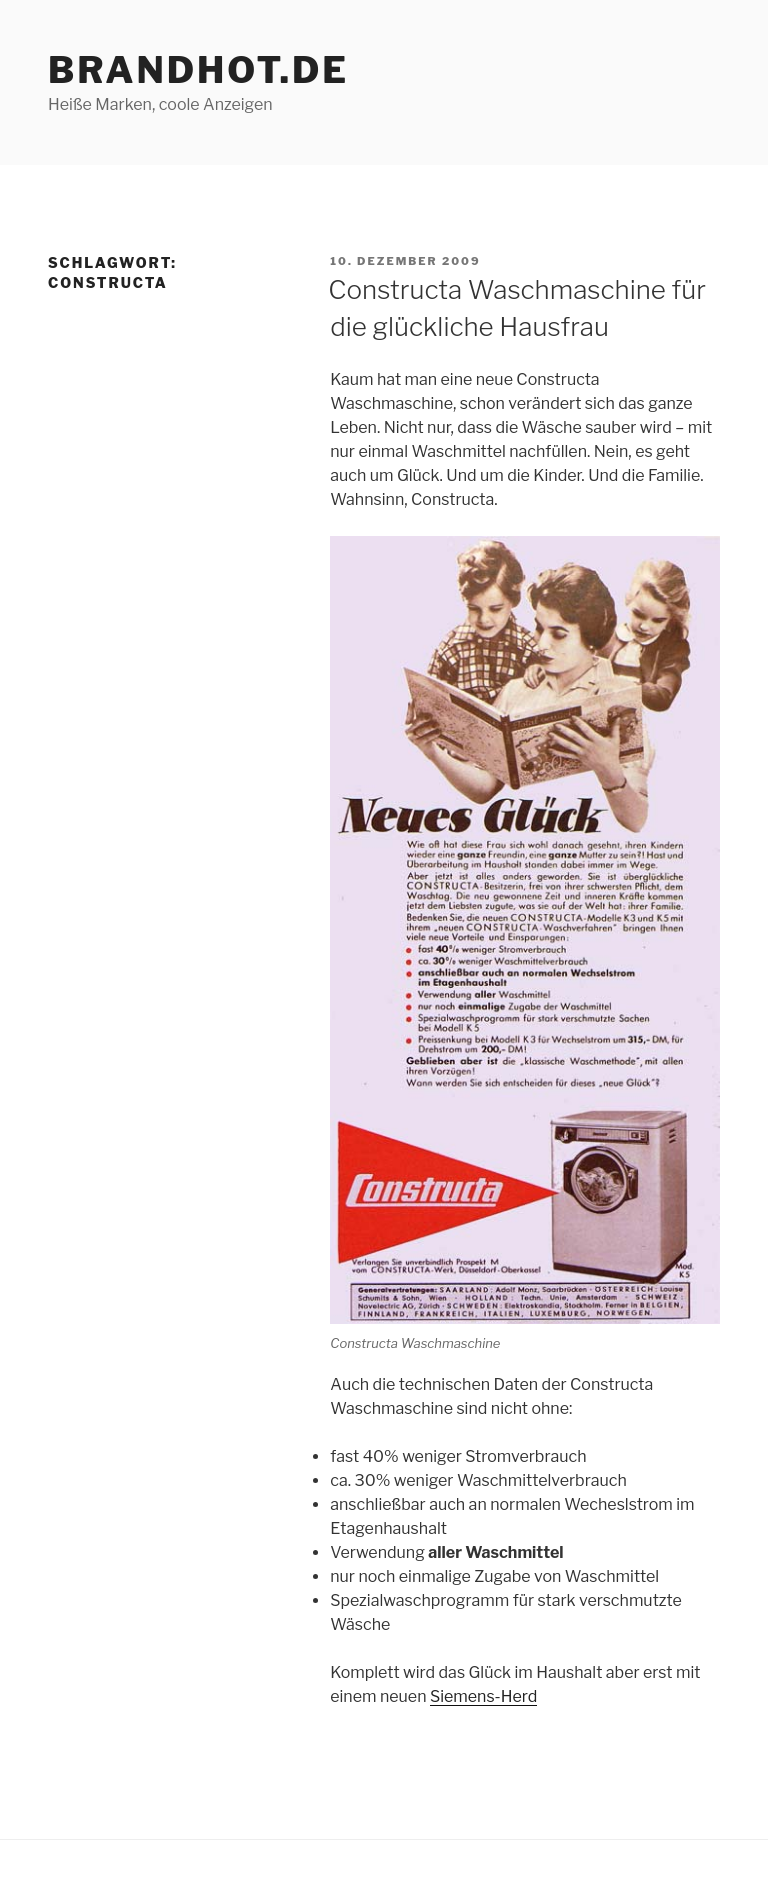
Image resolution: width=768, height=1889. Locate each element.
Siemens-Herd (483, 1696)
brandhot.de (198, 70)
